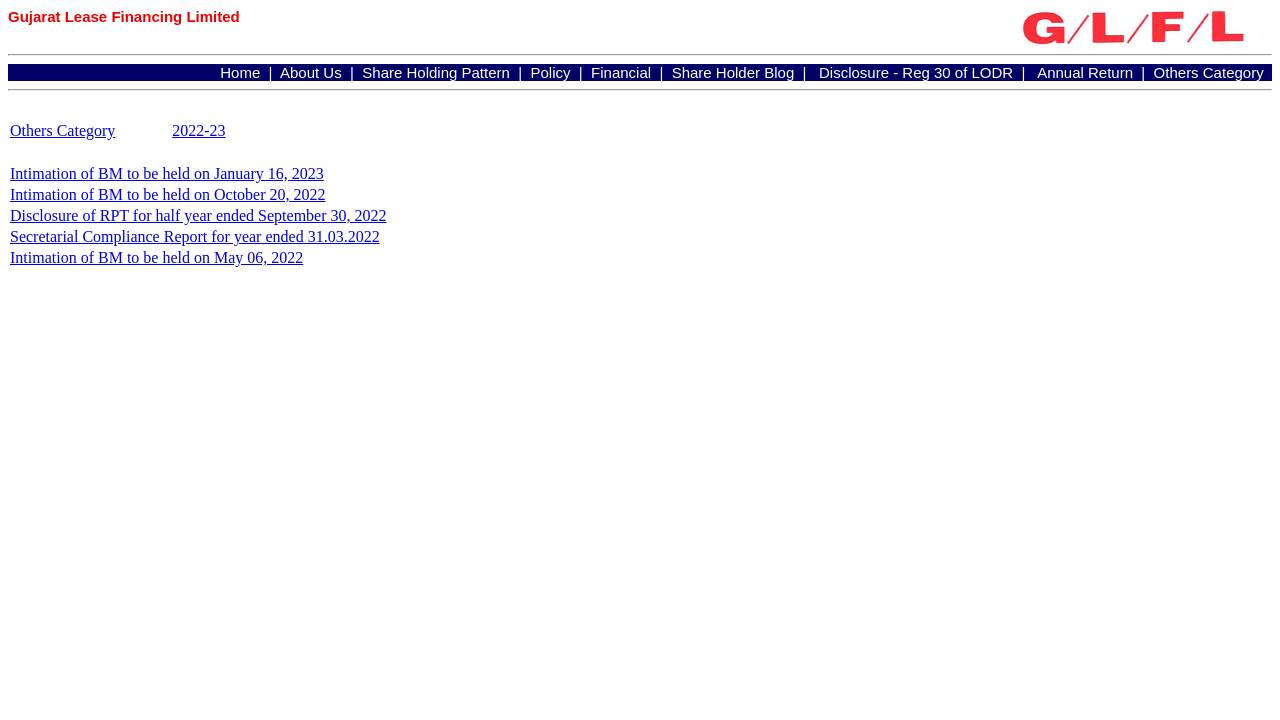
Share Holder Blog (733, 72)
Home (240, 72)
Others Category (1209, 72)
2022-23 (198, 130)
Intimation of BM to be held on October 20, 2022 (168, 194)
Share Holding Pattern (436, 72)
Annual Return (1085, 72)
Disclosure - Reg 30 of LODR (916, 72)
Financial (621, 72)
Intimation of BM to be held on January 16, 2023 (167, 173)
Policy (550, 72)
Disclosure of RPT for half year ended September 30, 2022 (198, 215)
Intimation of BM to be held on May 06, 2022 (156, 257)
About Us (311, 72)
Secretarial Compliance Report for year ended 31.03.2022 (195, 236)
